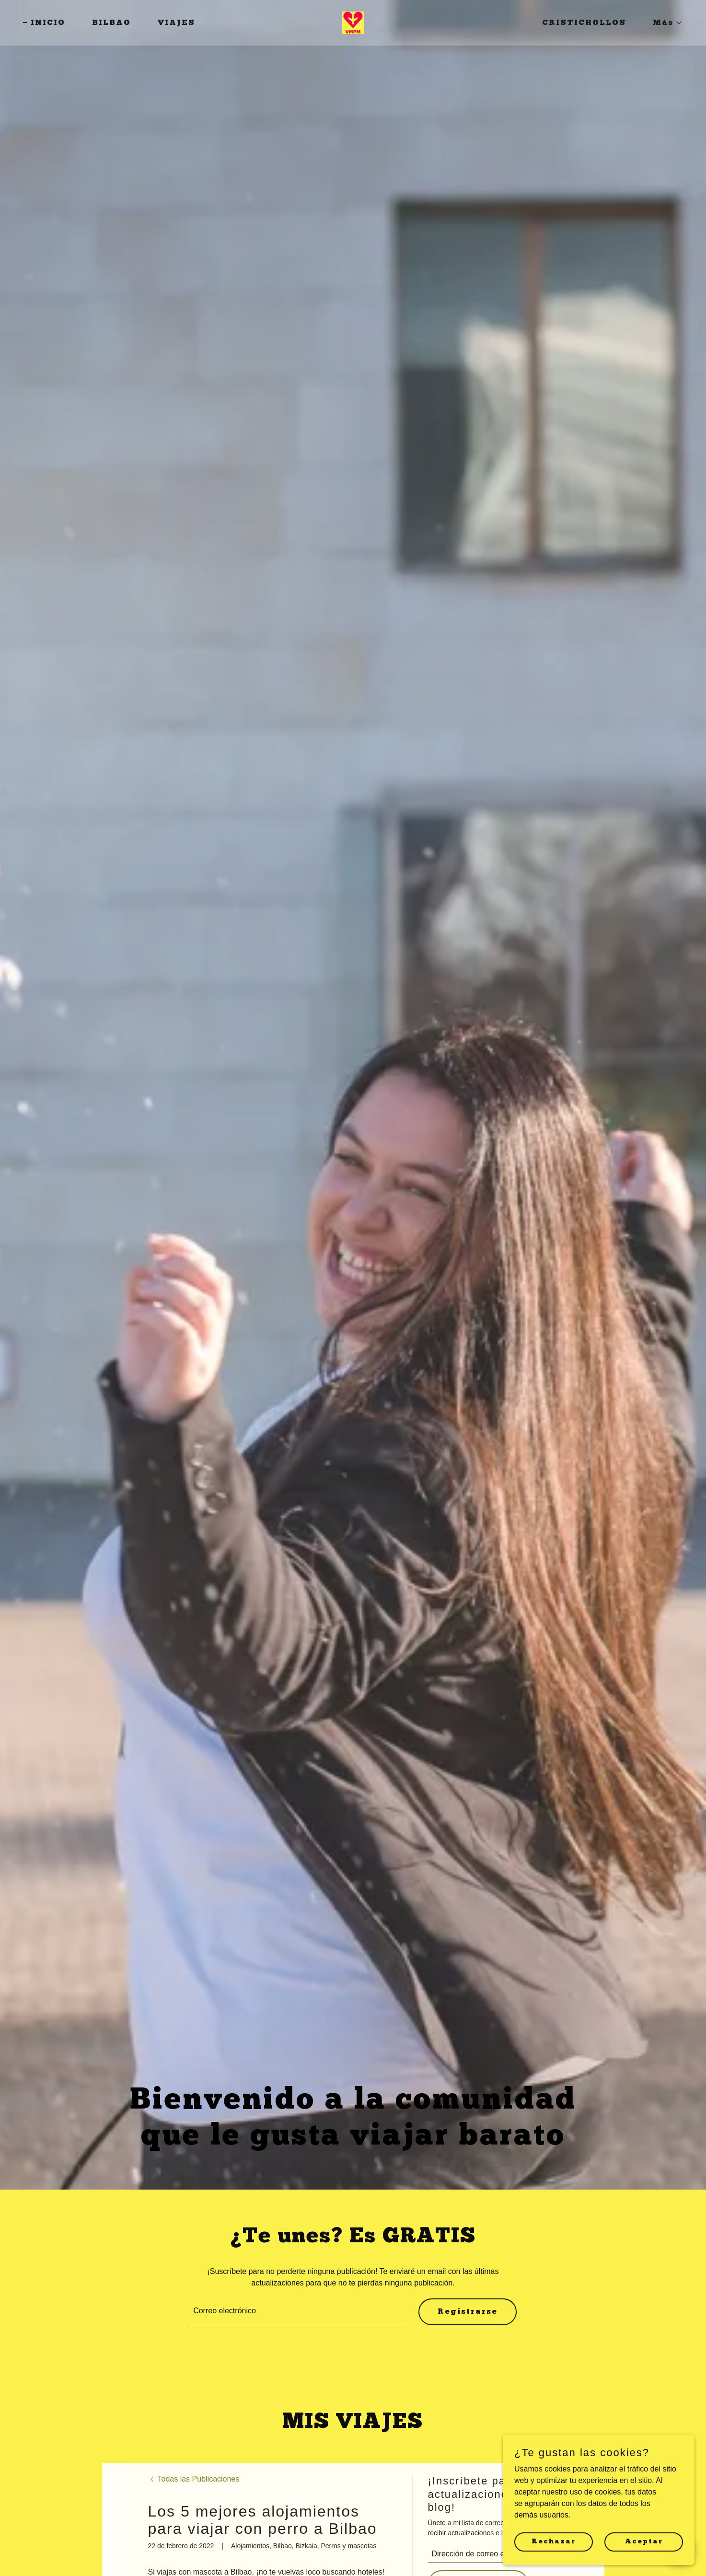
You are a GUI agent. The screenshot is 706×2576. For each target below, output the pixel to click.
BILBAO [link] (111, 23)
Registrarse (468, 2312)
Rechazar (554, 2541)
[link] (353, 22)
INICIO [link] (48, 23)
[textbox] (298, 2311)
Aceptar (644, 2541)
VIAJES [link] (176, 23)
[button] (664, 23)
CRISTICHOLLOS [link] (584, 23)
